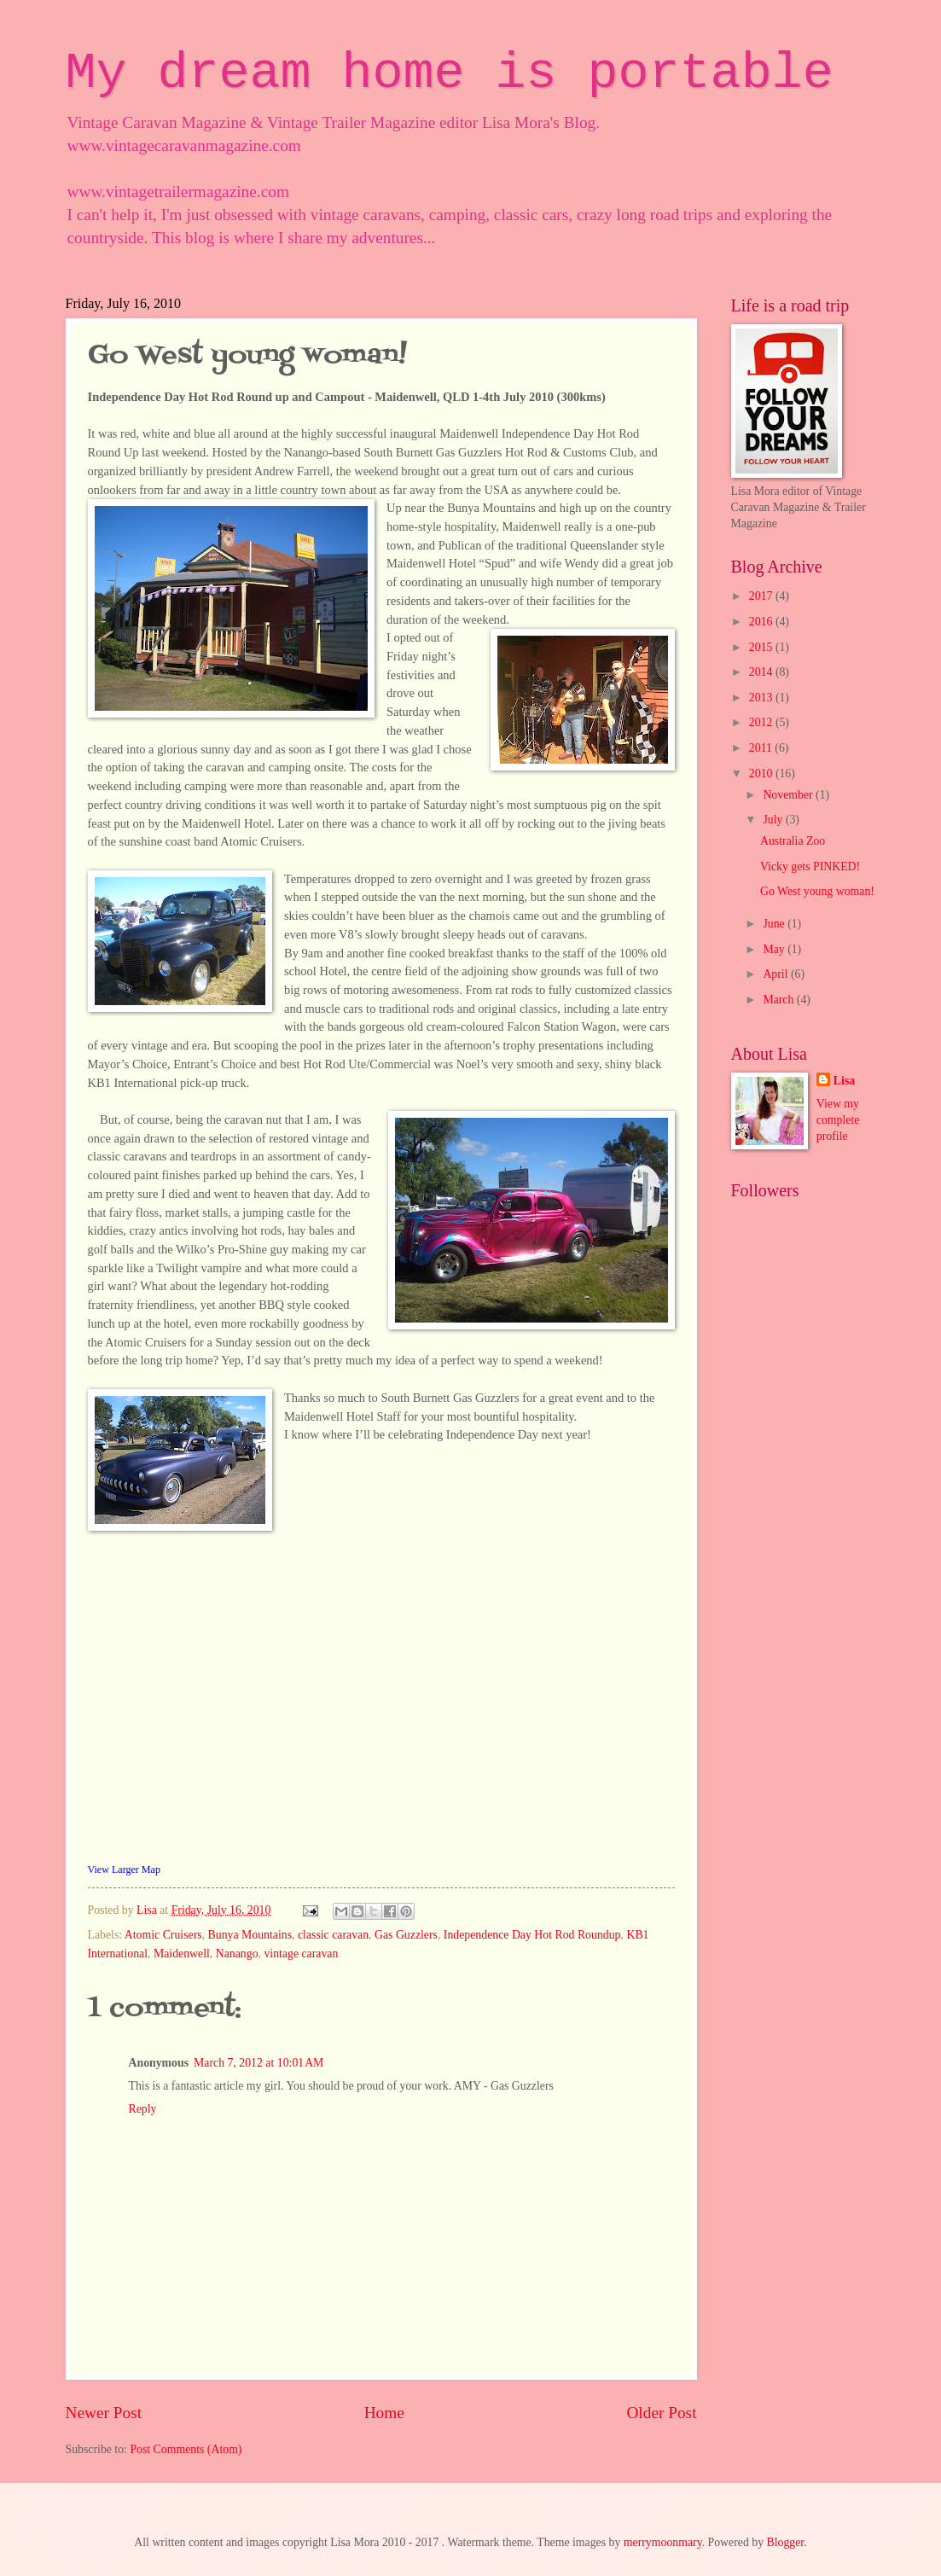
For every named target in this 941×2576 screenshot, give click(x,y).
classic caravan (333, 1934)
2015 (762, 647)
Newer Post (104, 2413)
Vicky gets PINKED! (810, 866)
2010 (762, 773)
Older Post (661, 2413)
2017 (762, 596)
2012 (762, 722)
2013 (762, 697)
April (777, 974)
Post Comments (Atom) (185, 2449)
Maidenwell (182, 1953)
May (775, 949)
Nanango (237, 1953)
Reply (143, 2108)
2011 (762, 747)
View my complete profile (838, 1120)
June (775, 923)
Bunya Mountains (250, 1934)
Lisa (844, 1080)
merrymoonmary (663, 2542)
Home (384, 2413)
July (774, 819)
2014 (762, 672)
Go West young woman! (817, 891)
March (779, 999)
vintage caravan (301, 1953)
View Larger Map (124, 1869)
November (789, 794)
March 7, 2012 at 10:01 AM (258, 2062)
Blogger (785, 2542)
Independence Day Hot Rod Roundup (532, 1934)
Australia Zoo (792, 840)
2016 (762, 621)
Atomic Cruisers (163, 1934)
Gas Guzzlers (406, 1934)
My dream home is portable (450, 73)
